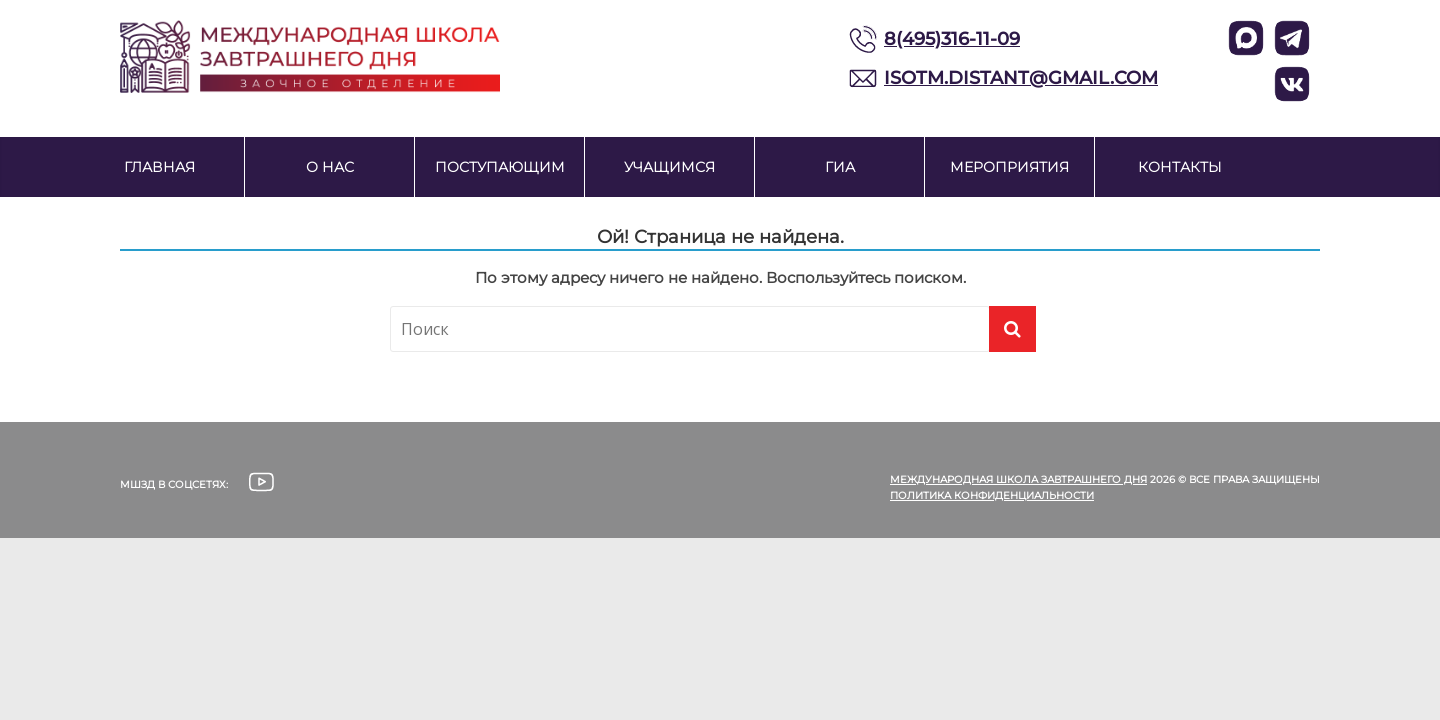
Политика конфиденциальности (992, 495)
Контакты (1180, 167)
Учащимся (669, 167)
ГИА (840, 167)
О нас (330, 167)
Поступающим (500, 167)
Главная (159, 167)
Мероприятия (1009, 167)
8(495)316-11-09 (952, 39)
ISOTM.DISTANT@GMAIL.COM (1021, 78)
